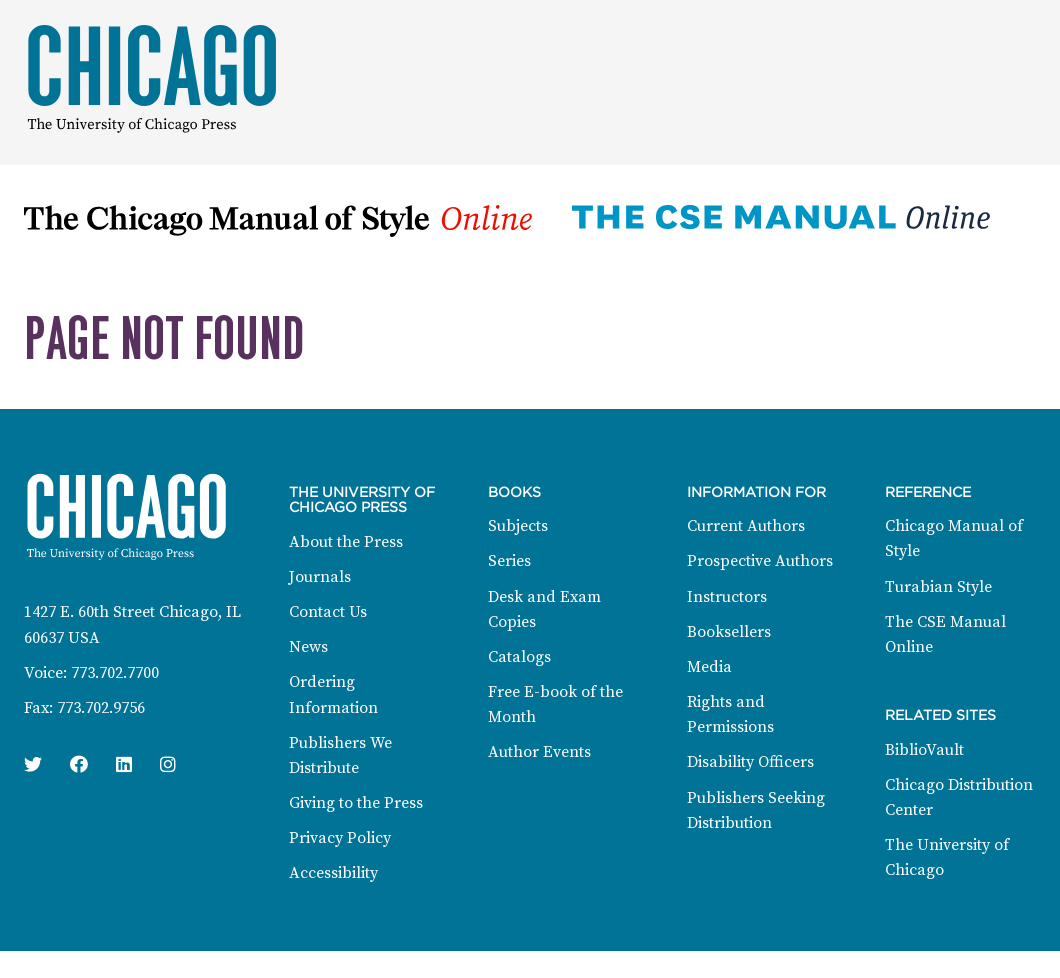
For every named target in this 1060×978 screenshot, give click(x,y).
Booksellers (729, 632)
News (308, 647)
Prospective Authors (760, 561)
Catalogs (519, 657)
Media (709, 667)
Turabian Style (938, 587)
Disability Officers (750, 762)
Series (509, 561)
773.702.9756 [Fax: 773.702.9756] (101, 708)
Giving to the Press (356, 803)
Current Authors (746, 526)
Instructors (727, 597)
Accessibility (333, 873)
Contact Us (328, 612)
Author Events (539, 752)
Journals (320, 577)
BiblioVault (924, 750)
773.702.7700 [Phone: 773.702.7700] (115, 673)
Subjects (518, 526)
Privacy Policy (340, 838)
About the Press (346, 542)
